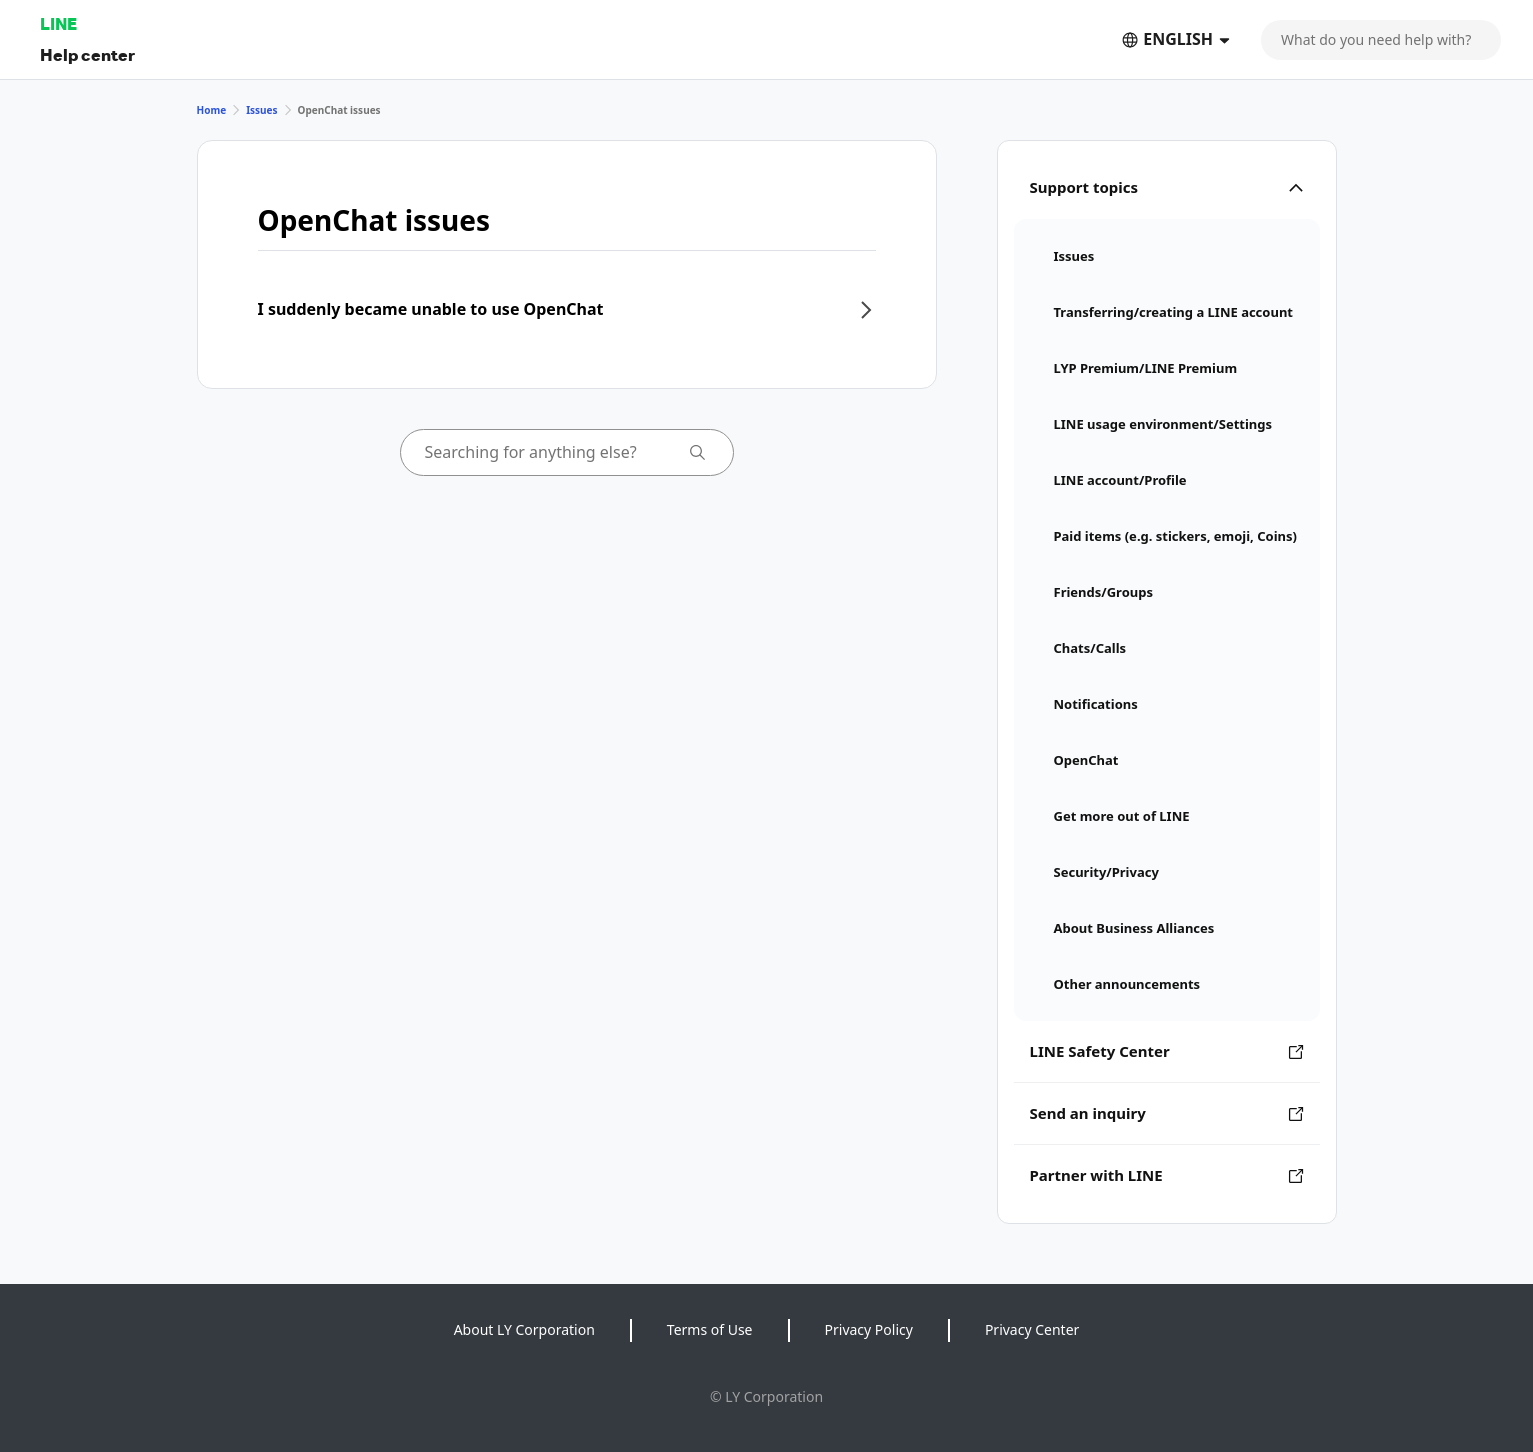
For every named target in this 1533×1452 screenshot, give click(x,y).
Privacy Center (1032, 1329)
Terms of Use (710, 1329)
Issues (261, 110)
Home (212, 110)
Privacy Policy (869, 1329)
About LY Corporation (524, 1329)
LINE (58, 23)
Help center (87, 54)
